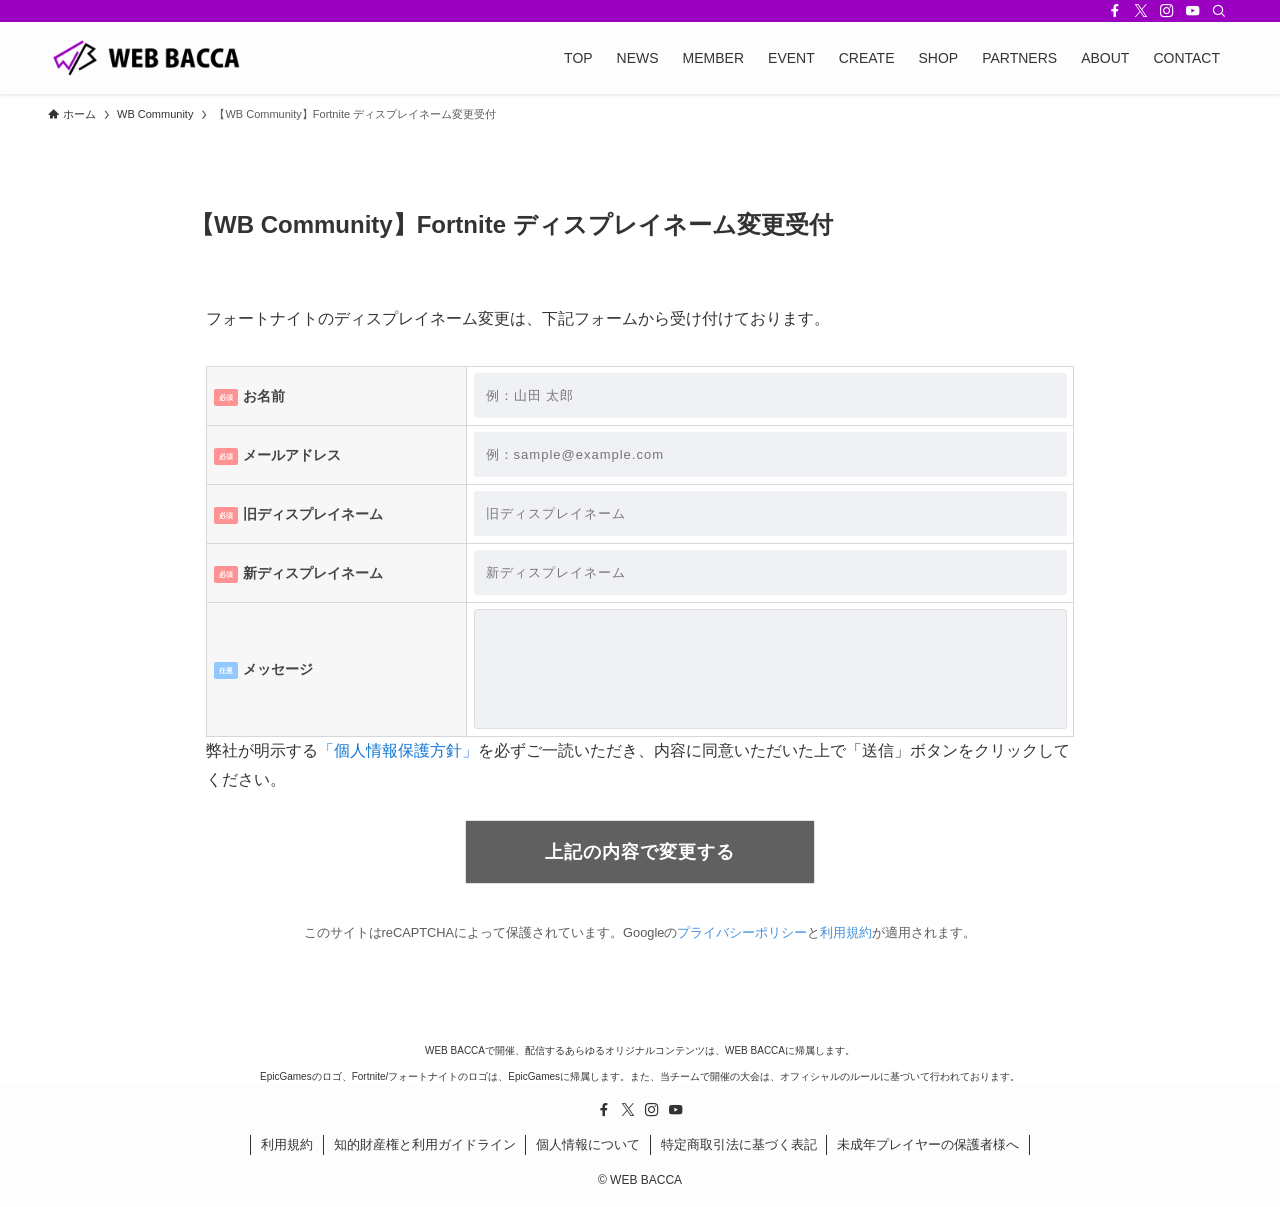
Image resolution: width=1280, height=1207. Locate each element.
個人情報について (588, 1144)
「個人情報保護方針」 (398, 750)
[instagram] (1167, 11)
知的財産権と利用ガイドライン (425, 1144)
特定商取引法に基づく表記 (739, 1144)
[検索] (1219, 11)
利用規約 (846, 932)
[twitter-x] (1141, 11)
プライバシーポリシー (742, 932)
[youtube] (1193, 11)
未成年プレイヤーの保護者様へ (928, 1144)
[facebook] (1115, 11)
